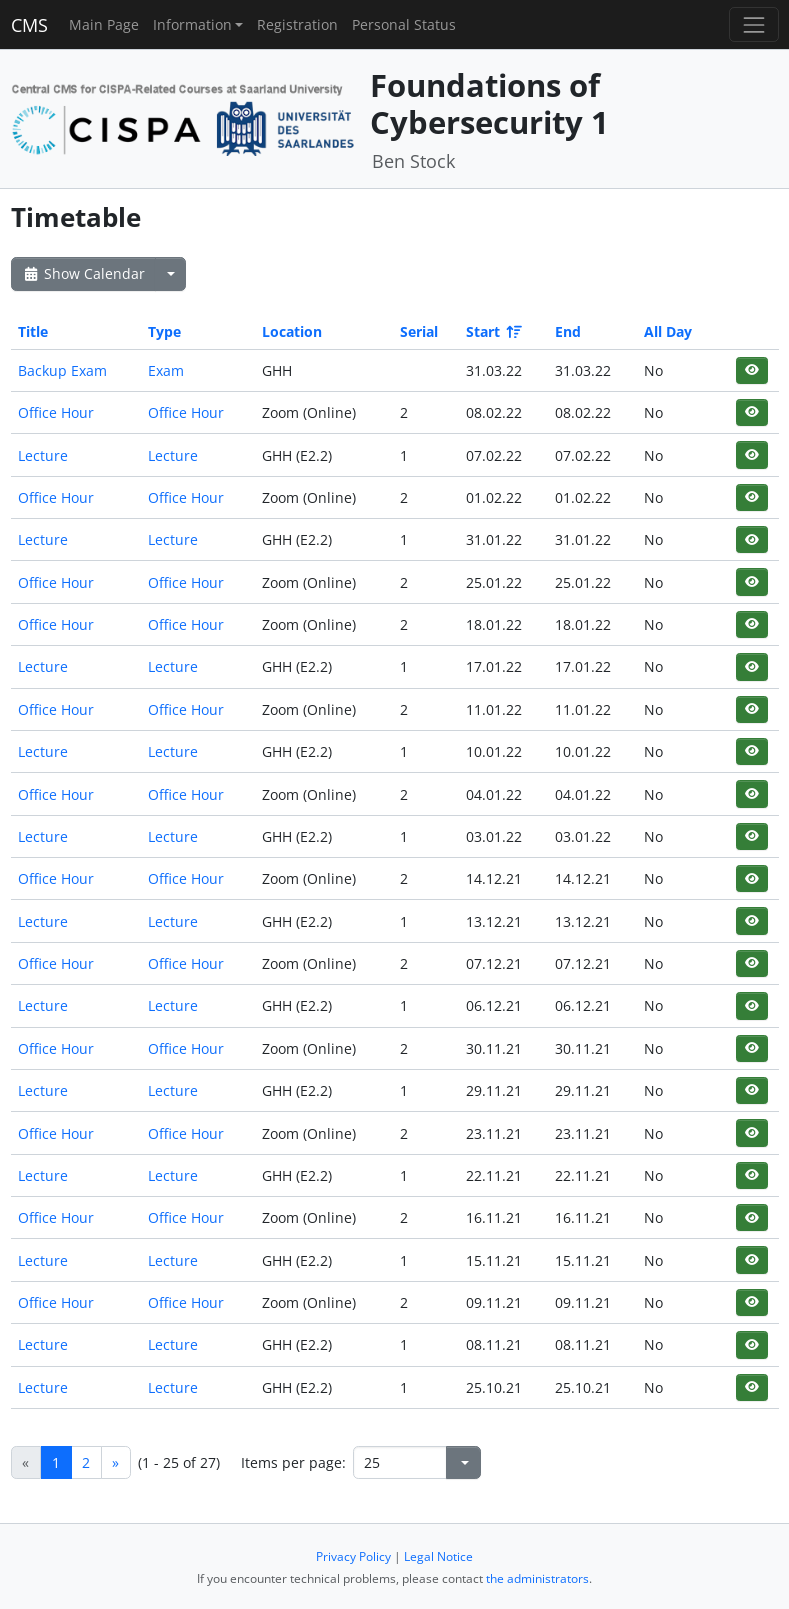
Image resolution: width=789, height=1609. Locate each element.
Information (192, 24)
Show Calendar (83, 273)
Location (292, 331)
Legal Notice (438, 1556)
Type (164, 331)
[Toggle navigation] (753, 24)
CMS (29, 25)
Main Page (104, 24)
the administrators (537, 1578)
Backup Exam (62, 370)
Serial (419, 331)
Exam (166, 370)
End (568, 331)
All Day (668, 331)
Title (33, 331)
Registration (297, 24)
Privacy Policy (353, 1556)
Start (492, 331)
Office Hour (56, 412)
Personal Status (404, 24)
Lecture (43, 455)
